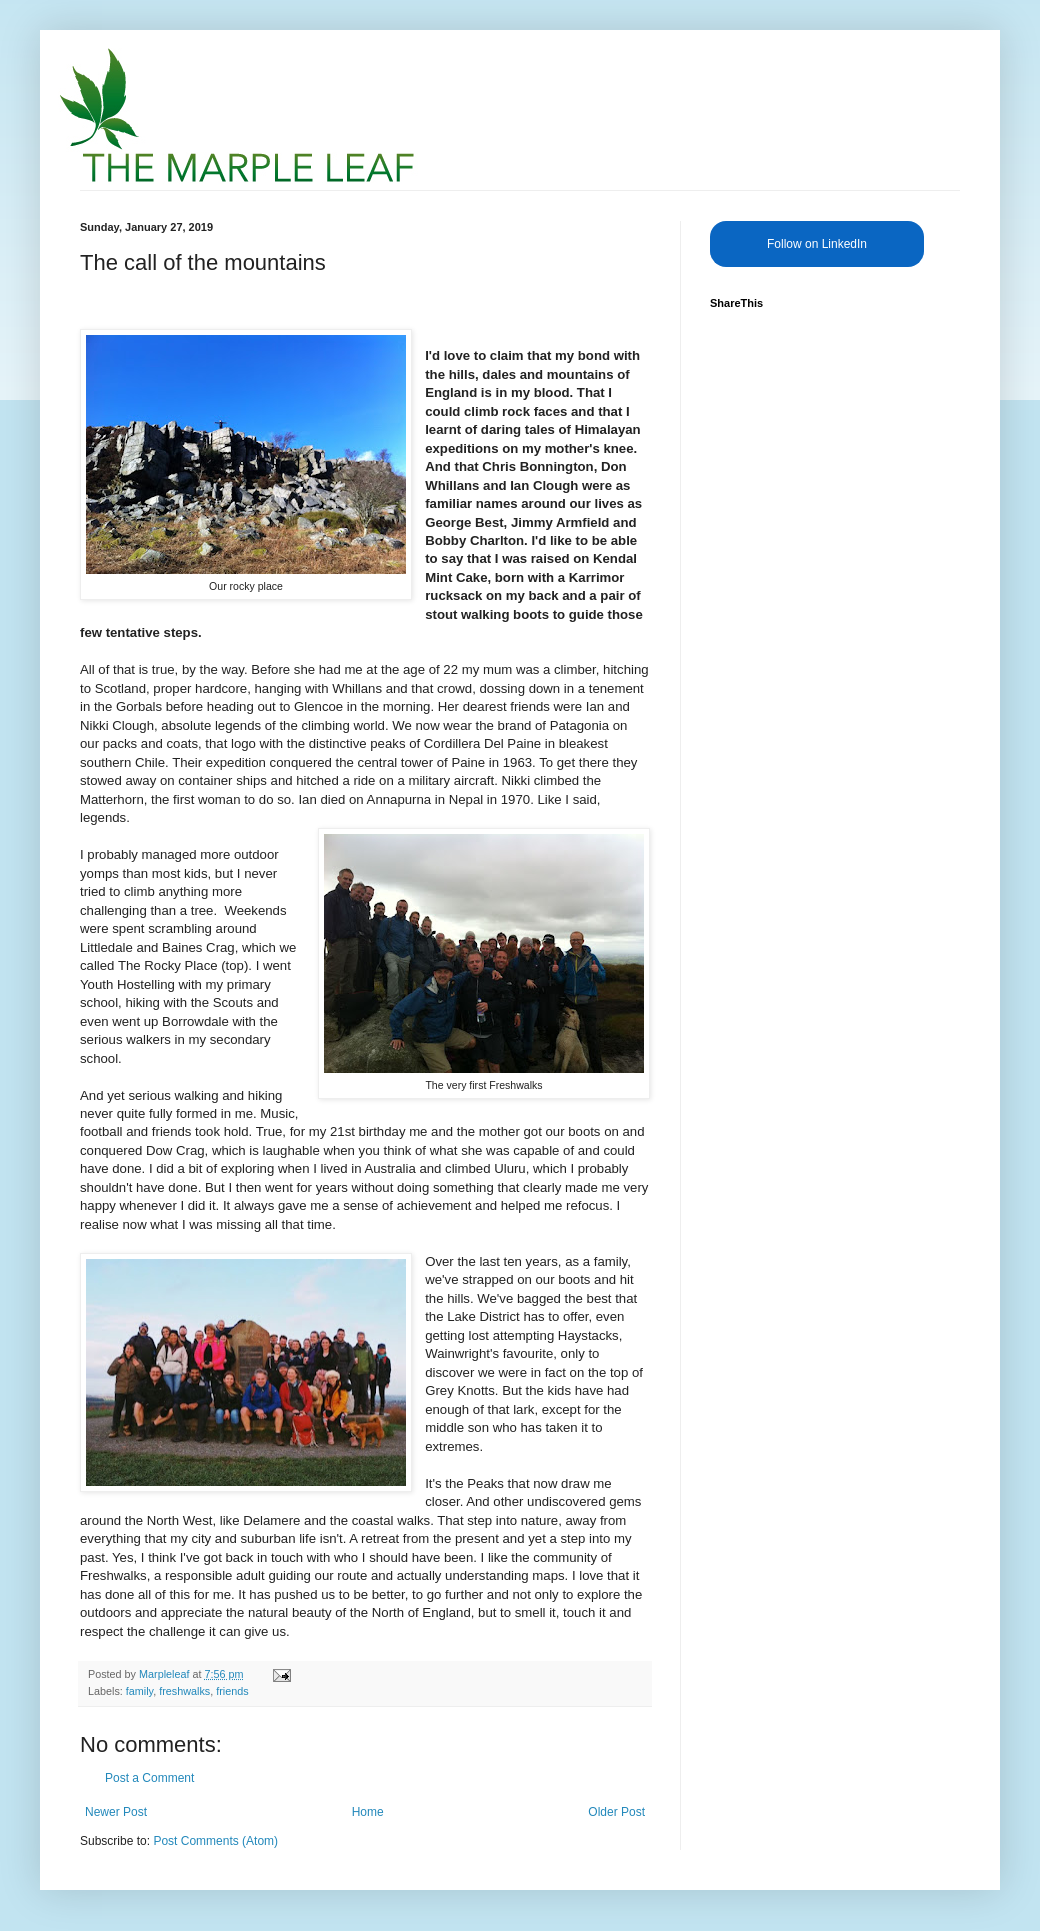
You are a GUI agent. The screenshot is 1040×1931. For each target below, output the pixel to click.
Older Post (616, 1812)
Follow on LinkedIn (817, 244)
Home (368, 1812)
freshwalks (184, 1691)
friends (232, 1691)
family (139, 1691)
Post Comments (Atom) (215, 1841)
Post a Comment (149, 1778)
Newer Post (116, 1812)
